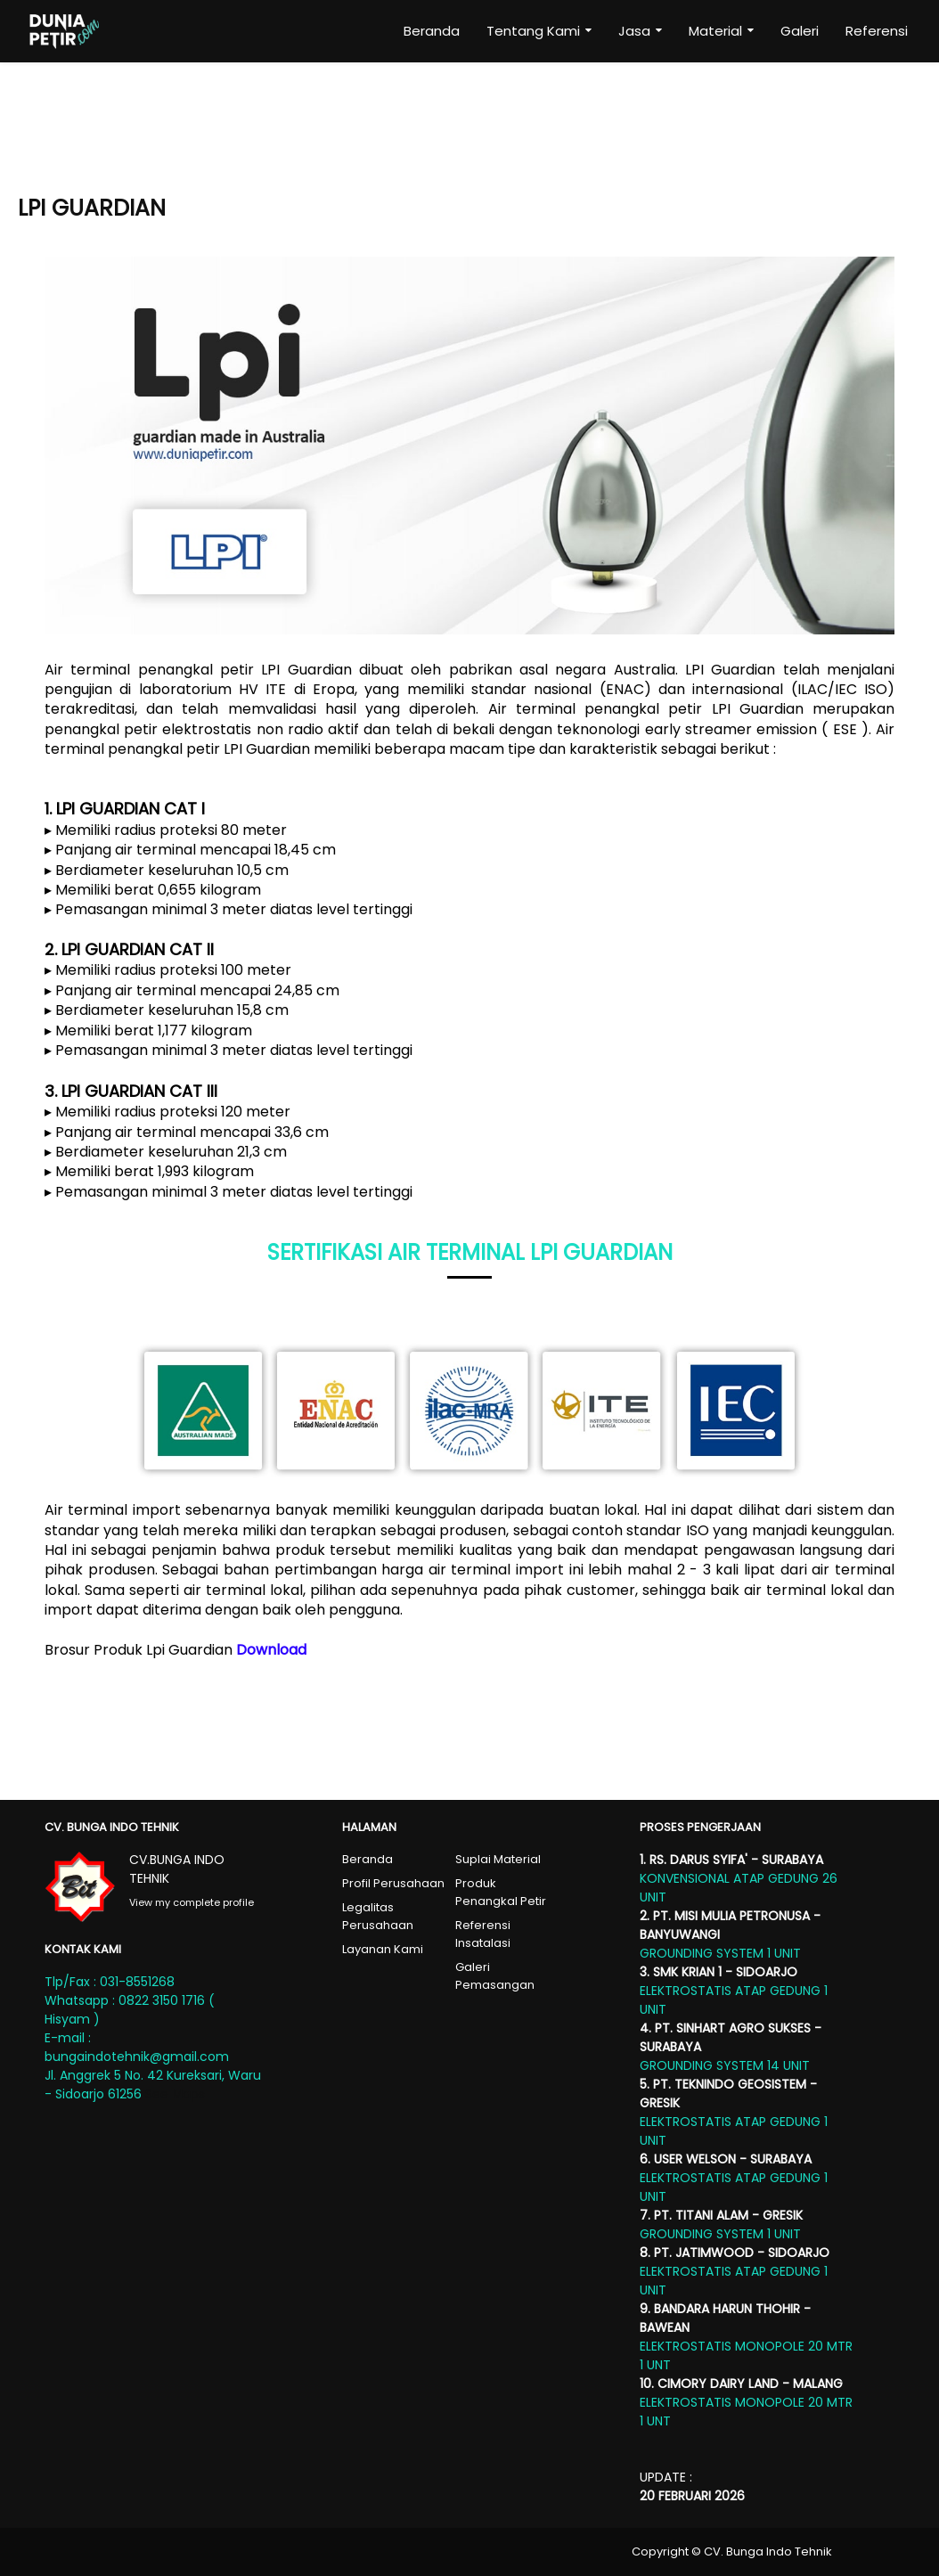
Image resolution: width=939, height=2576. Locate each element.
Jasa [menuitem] (634, 30)
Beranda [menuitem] (432, 30)
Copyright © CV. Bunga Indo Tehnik (732, 2551)
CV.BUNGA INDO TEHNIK (177, 1869)
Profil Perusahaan (393, 1883)
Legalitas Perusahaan (377, 1916)
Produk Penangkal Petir (500, 1892)
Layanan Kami (382, 1949)
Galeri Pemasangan (495, 1976)
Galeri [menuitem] (799, 30)
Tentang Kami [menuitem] (533, 30)
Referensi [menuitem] (876, 30)
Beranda (367, 1859)
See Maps (175, 2094)
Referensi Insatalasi (482, 1934)
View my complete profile (191, 1902)
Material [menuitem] (715, 30)
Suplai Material (498, 1859)
